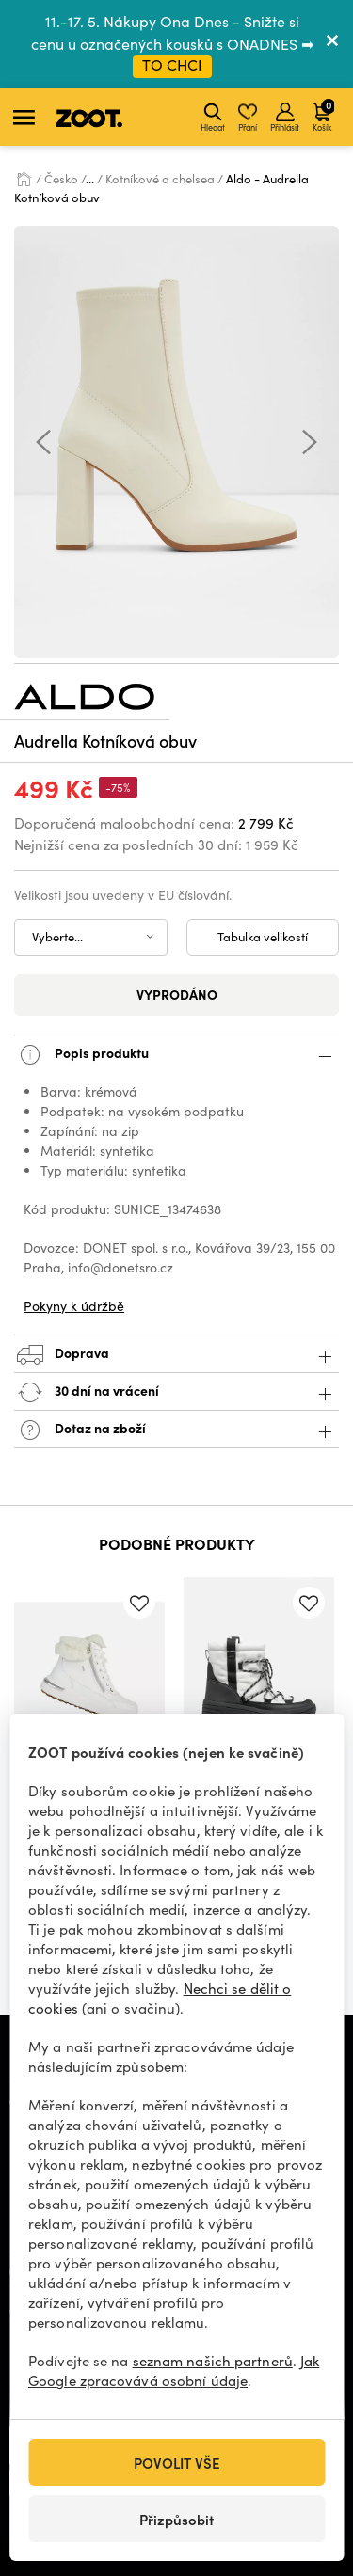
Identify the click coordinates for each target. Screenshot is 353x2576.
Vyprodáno (176, 994)
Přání (247, 118)
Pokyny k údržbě (74, 1306)
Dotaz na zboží (176, 1430)
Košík (323, 115)
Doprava (176, 1354)
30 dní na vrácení (176, 1392)
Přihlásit (284, 118)
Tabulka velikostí (262, 936)
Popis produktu (176, 1054)
